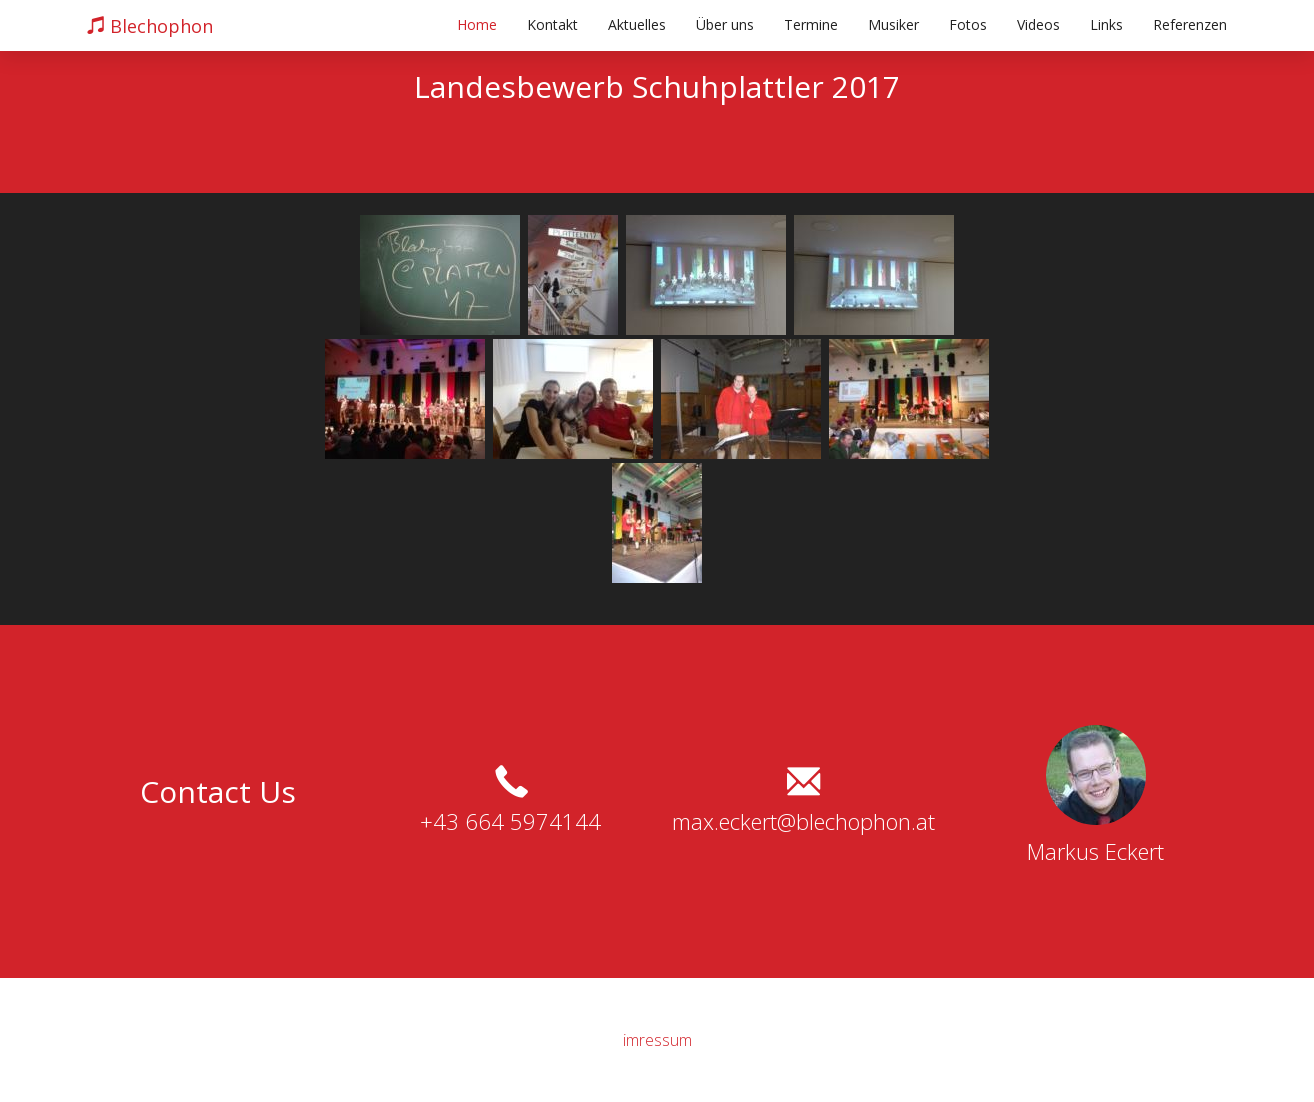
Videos (1038, 24)
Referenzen (1190, 24)
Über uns (725, 24)
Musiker (893, 24)
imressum (657, 1040)
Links (1106, 24)
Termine (811, 24)
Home (477, 24)
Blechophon (150, 26)
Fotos (968, 24)
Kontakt (552, 24)
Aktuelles (637, 24)
